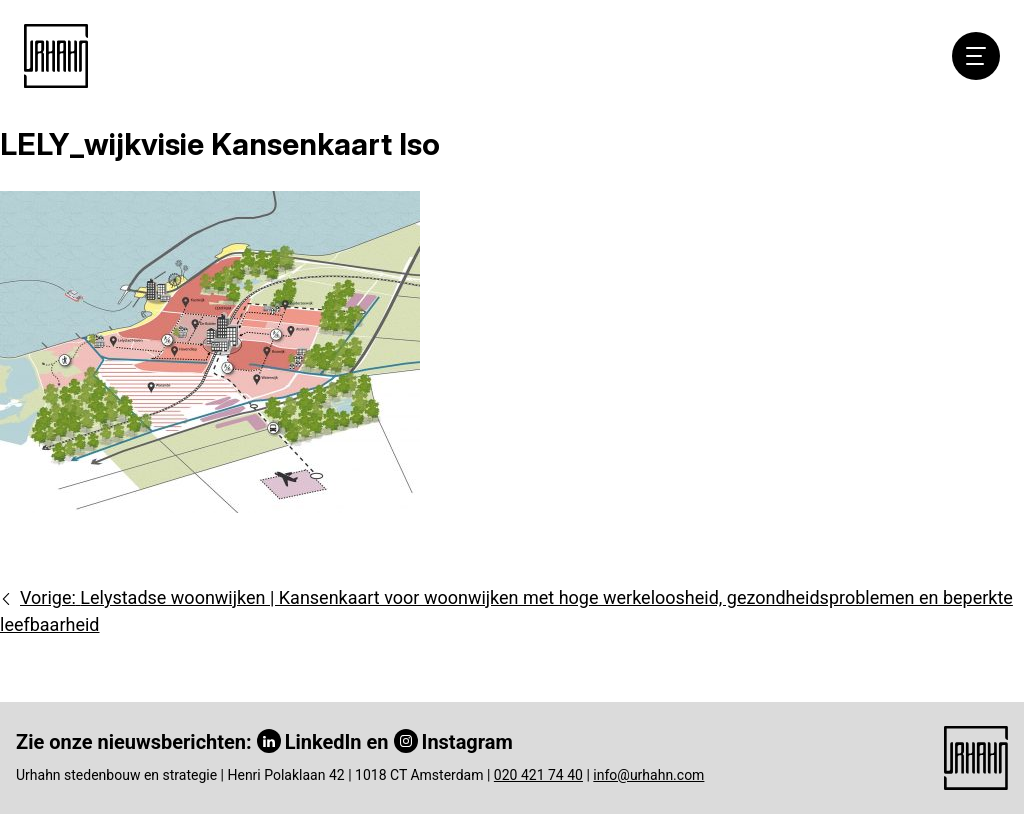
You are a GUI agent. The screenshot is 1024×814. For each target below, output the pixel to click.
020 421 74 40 (538, 775)
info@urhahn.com (648, 775)
